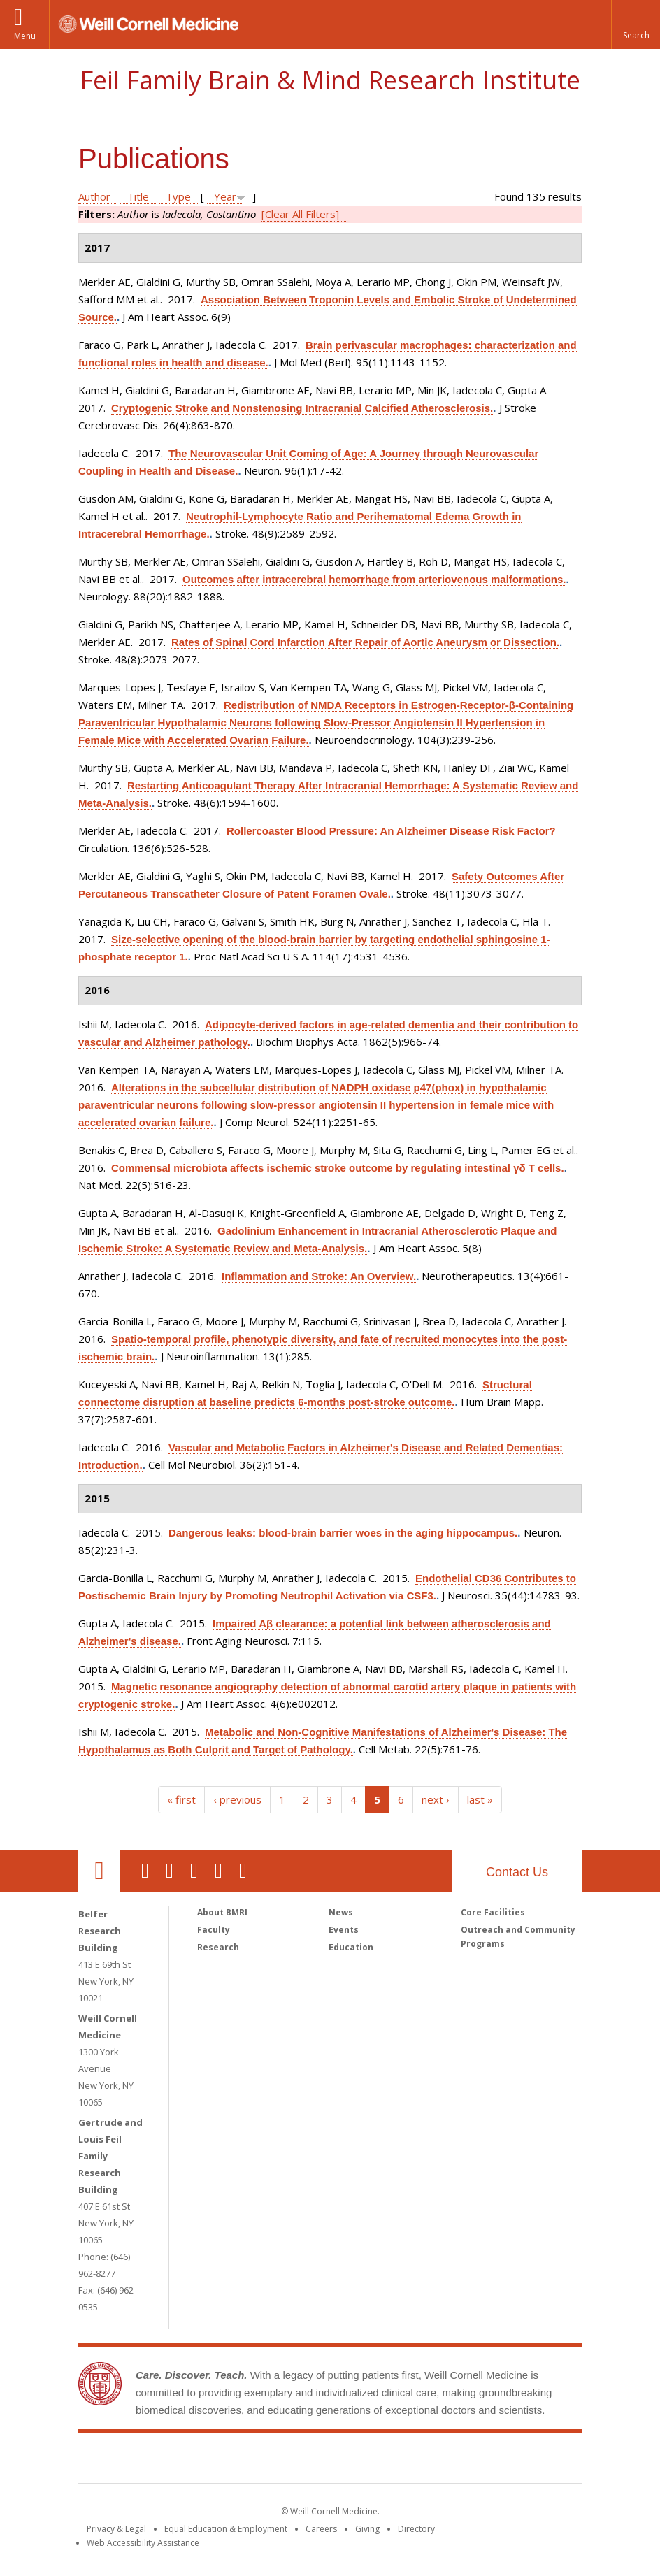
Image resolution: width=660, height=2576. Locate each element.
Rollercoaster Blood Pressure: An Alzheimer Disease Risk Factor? (391, 831)
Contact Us (517, 1872)
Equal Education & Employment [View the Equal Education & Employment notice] (225, 2529)
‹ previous (237, 1799)
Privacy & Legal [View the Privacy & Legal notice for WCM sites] (116, 2529)
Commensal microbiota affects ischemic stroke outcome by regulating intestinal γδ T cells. (337, 1168)
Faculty (213, 1930)
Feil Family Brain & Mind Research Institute (330, 80)
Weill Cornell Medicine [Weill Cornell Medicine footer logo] (228, 2460)
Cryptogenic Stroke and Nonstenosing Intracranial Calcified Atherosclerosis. (302, 408)
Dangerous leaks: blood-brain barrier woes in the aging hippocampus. (342, 1533)
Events (344, 1930)
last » (480, 1799)
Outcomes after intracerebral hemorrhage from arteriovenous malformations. (374, 579)
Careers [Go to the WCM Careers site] (321, 2529)
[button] (635, 24)
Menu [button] (25, 36)
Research (218, 1947)
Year (225, 196)
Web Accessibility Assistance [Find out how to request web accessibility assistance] (143, 2543)
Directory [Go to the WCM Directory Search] (416, 2529)
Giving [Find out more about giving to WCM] (367, 2529)
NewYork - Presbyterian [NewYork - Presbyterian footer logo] (447, 2460)
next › (436, 1799)
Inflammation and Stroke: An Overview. (319, 1276)
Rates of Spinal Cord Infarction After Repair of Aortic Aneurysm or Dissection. (365, 642)
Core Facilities (493, 1912)
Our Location (99, 1871)
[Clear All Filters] (300, 214)
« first (181, 1799)
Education (351, 1947)
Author (94, 196)
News (341, 1912)
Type (178, 196)
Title (138, 196)
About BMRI (222, 1912)
